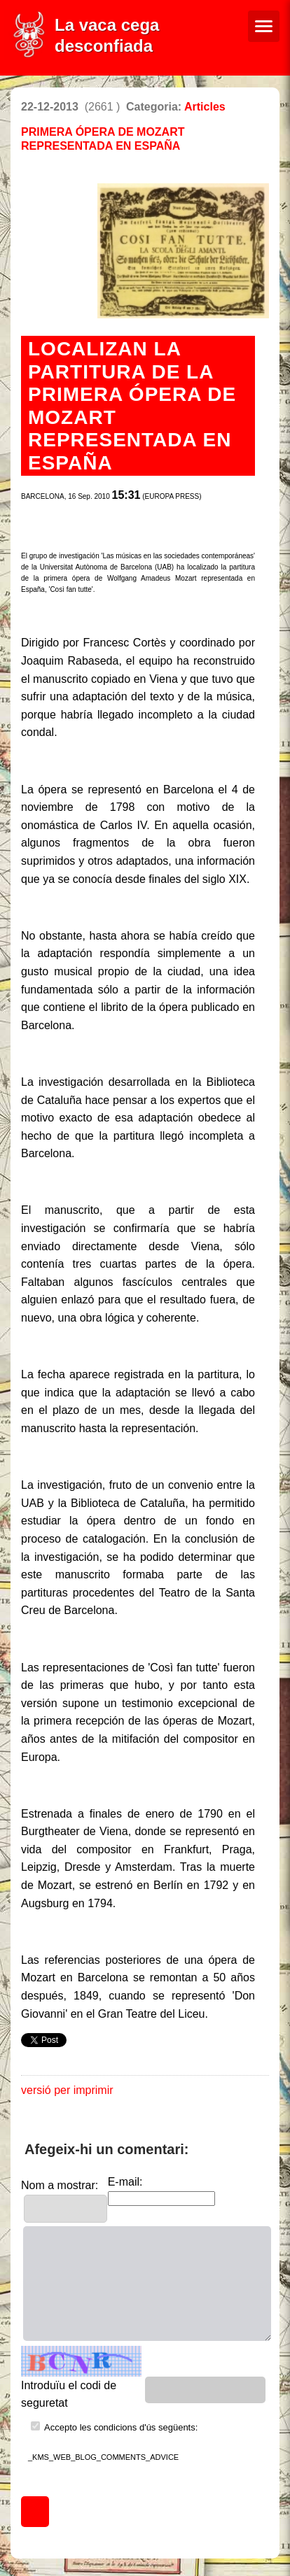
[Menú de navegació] (263, 26)
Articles (205, 107)
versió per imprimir (67, 2090)
